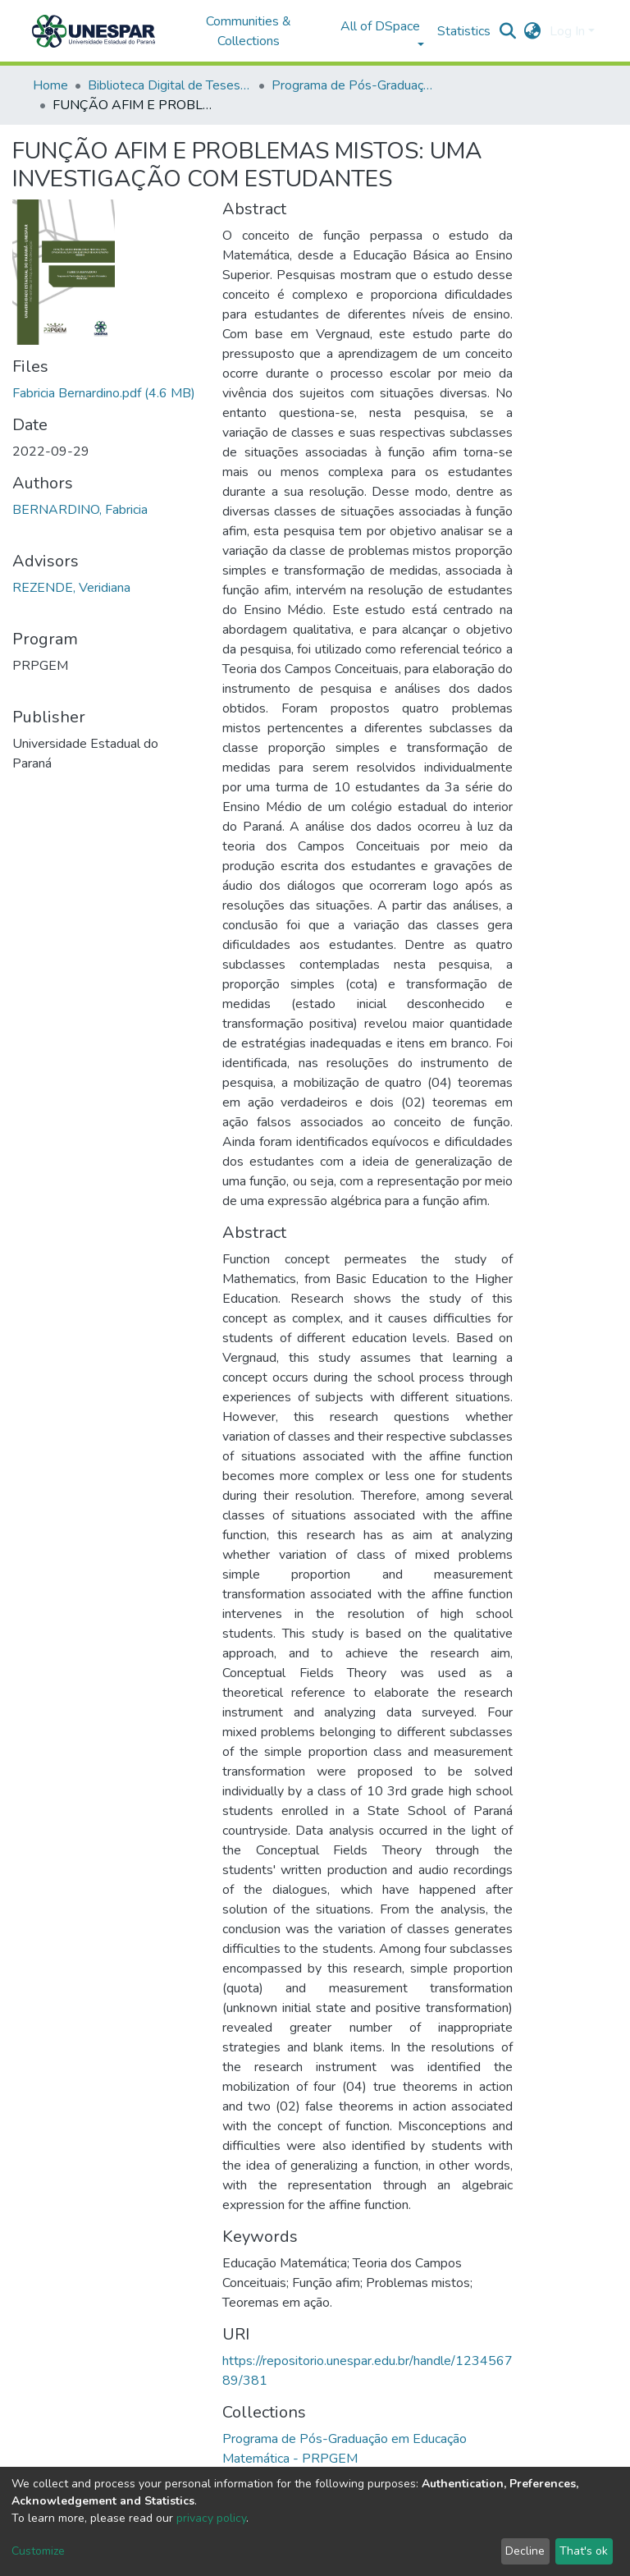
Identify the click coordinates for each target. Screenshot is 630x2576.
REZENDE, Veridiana (71, 588)
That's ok (583, 2551)
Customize (38, 2551)
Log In (567, 31)
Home (50, 85)
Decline (525, 2551)
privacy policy (211, 2518)
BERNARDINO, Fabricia (80, 510)
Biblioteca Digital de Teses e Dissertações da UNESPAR (170, 85)
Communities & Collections (248, 31)
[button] (532, 31)
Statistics (464, 31)
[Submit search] (508, 31)
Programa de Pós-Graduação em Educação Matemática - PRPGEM (354, 85)
